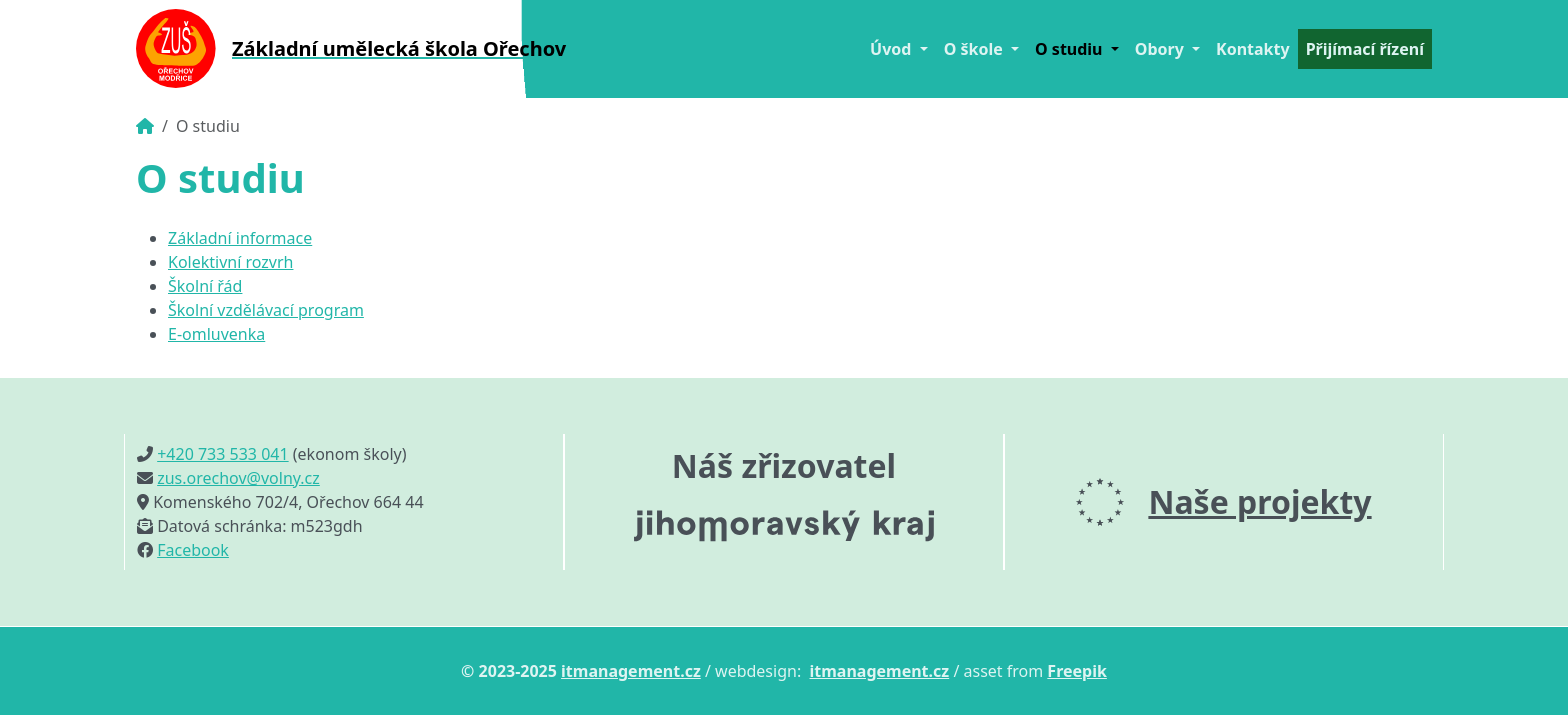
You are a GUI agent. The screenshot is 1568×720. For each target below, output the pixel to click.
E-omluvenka (216, 334)
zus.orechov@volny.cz (238, 478)
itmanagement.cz (631, 671)
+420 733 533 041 (222, 454)
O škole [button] (975, 49)
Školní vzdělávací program (266, 310)
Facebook (193, 550)
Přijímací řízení (1365, 49)
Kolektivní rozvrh (230, 262)
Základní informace (240, 238)
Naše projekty (1259, 501)
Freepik (1077, 671)
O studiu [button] (1071, 49)
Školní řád (205, 286)
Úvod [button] (893, 49)
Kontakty (1253, 49)
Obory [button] (1161, 49)
